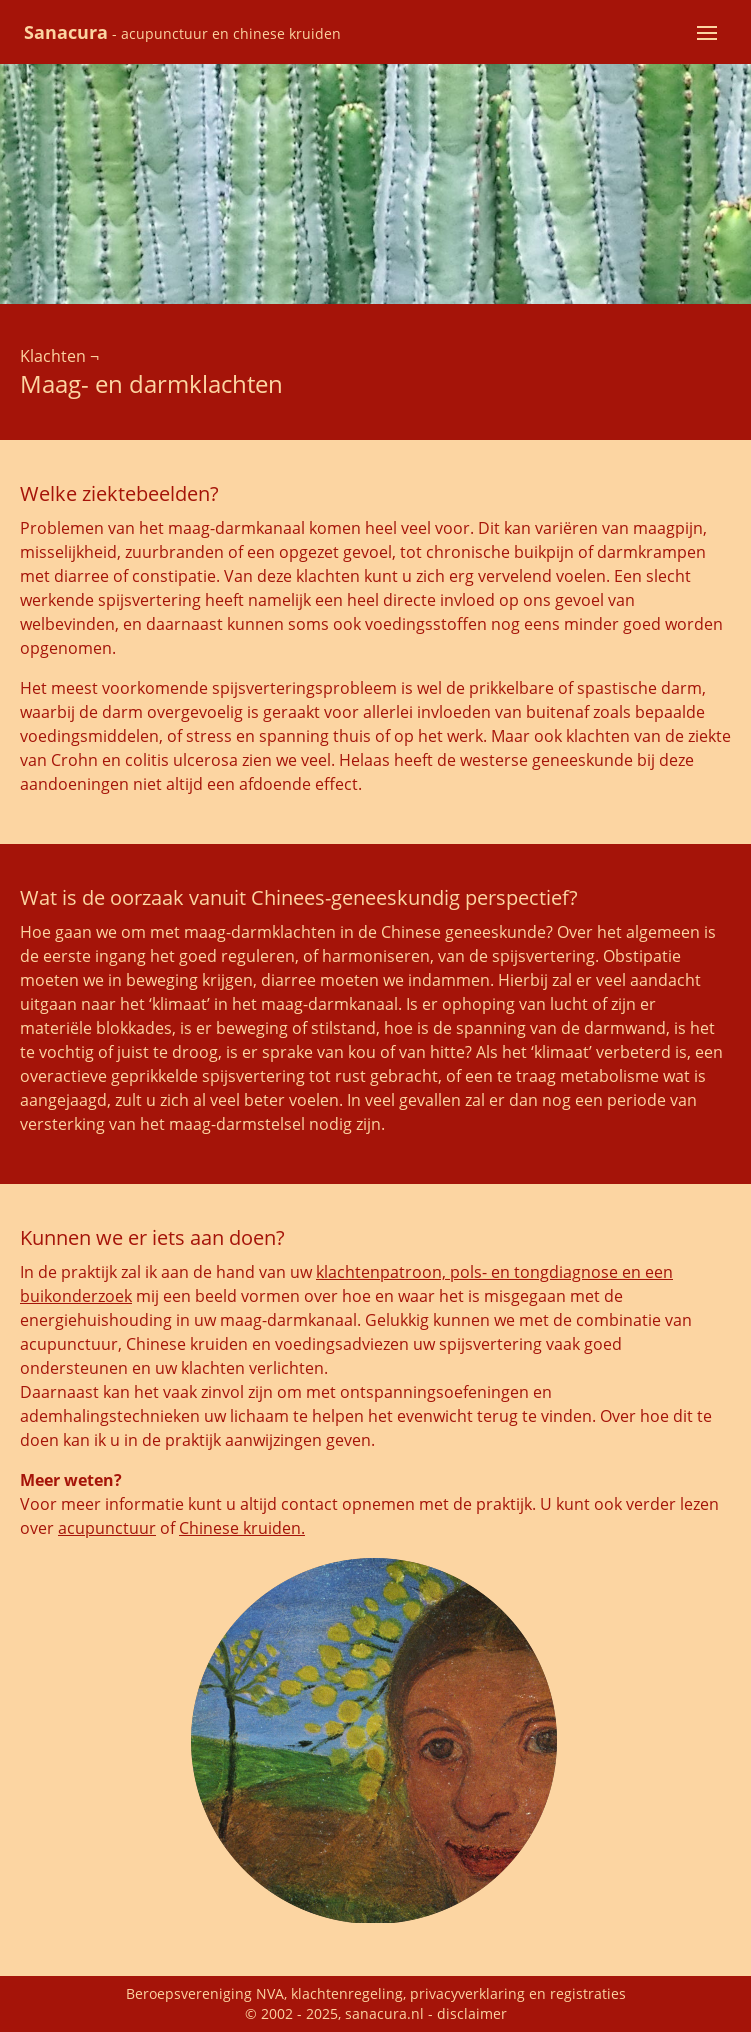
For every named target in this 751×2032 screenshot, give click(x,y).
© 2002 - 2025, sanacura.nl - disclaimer (376, 2013)
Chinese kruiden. (242, 1528)
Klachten (53, 356)
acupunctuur (107, 1528)
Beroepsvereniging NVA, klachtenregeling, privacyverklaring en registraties (376, 1993)
